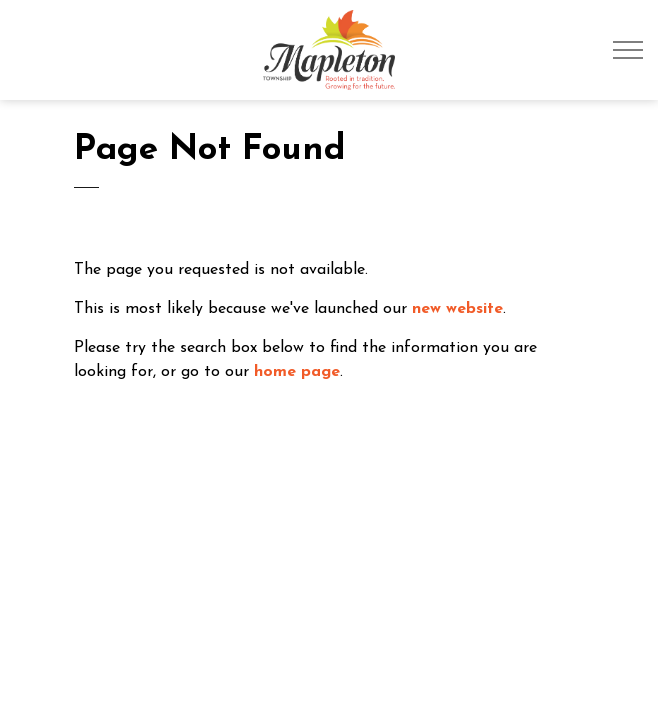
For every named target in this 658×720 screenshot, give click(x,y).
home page (297, 372)
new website (457, 309)
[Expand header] (628, 50)
